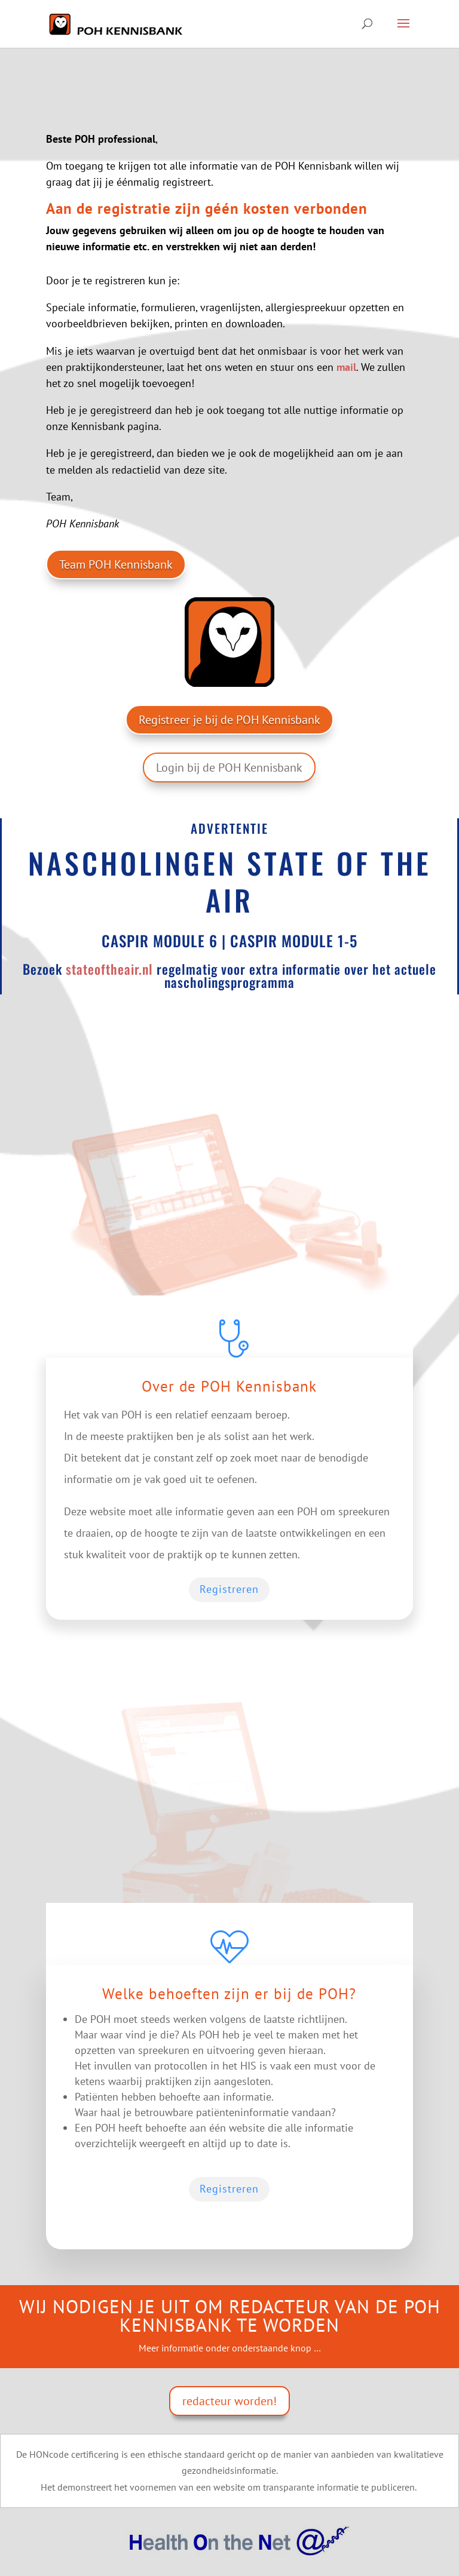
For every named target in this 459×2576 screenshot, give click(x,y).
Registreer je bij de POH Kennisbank (229, 719)
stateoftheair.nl (109, 968)
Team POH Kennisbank (116, 564)
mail (346, 367)
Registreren (229, 1589)
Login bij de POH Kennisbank (229, 767)
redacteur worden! (229, 2401)
